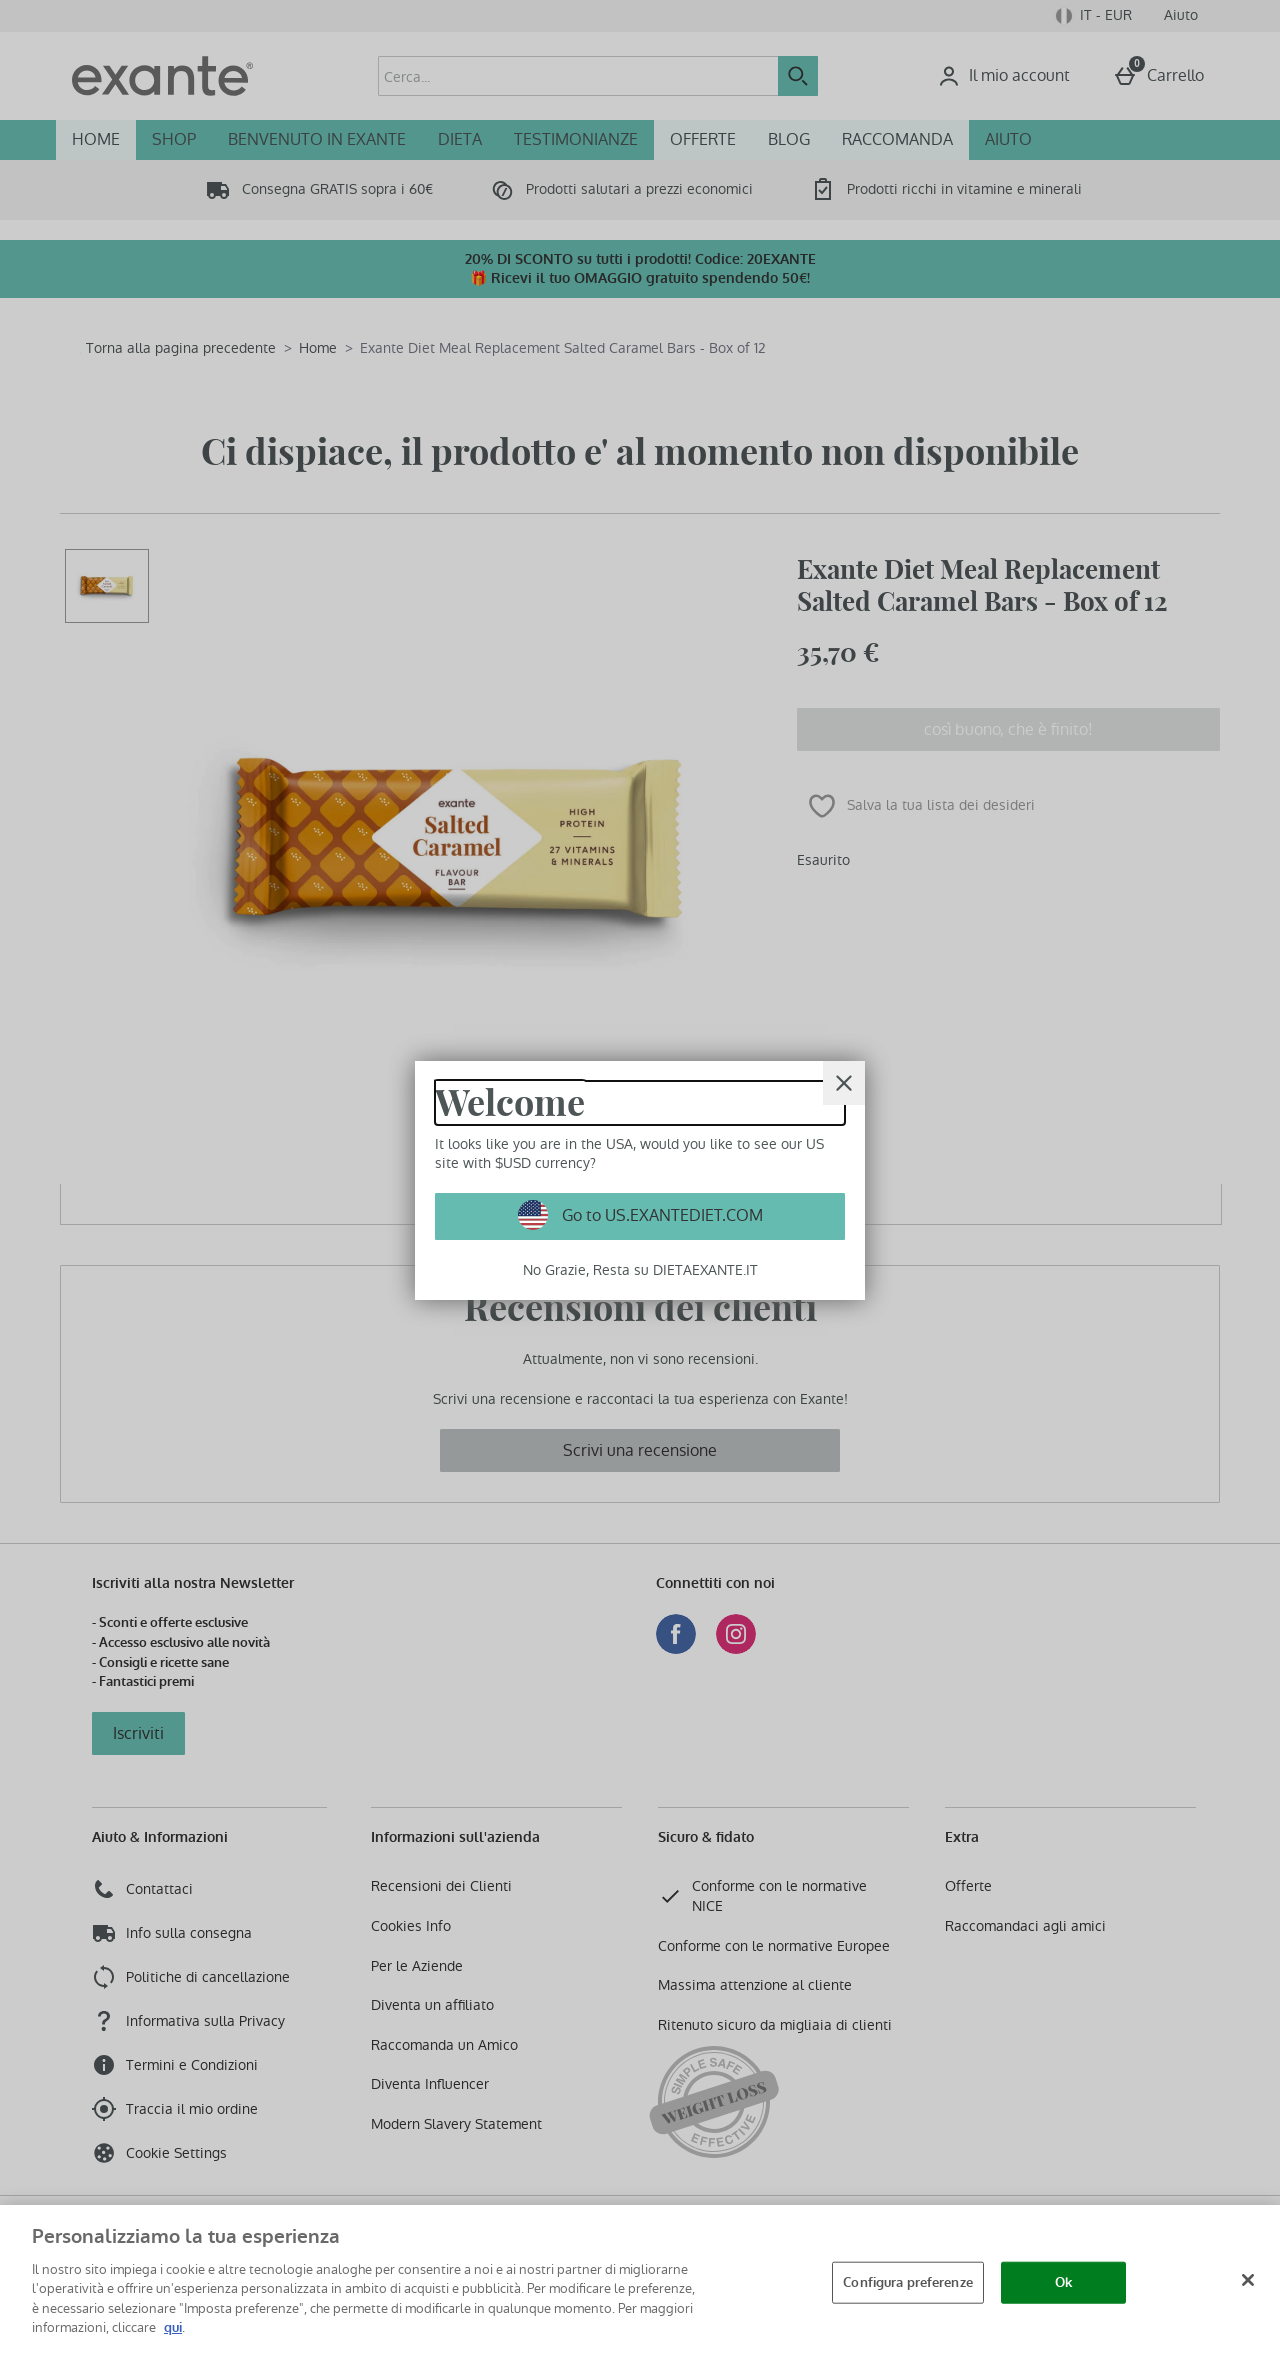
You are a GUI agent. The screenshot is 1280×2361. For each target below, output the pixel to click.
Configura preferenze (908, 2282)
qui (173, 2327)
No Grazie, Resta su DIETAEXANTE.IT (640, 1270)
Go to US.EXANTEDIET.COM (660, 1215)
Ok (1063, 2282)
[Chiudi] (1248, 2280)
